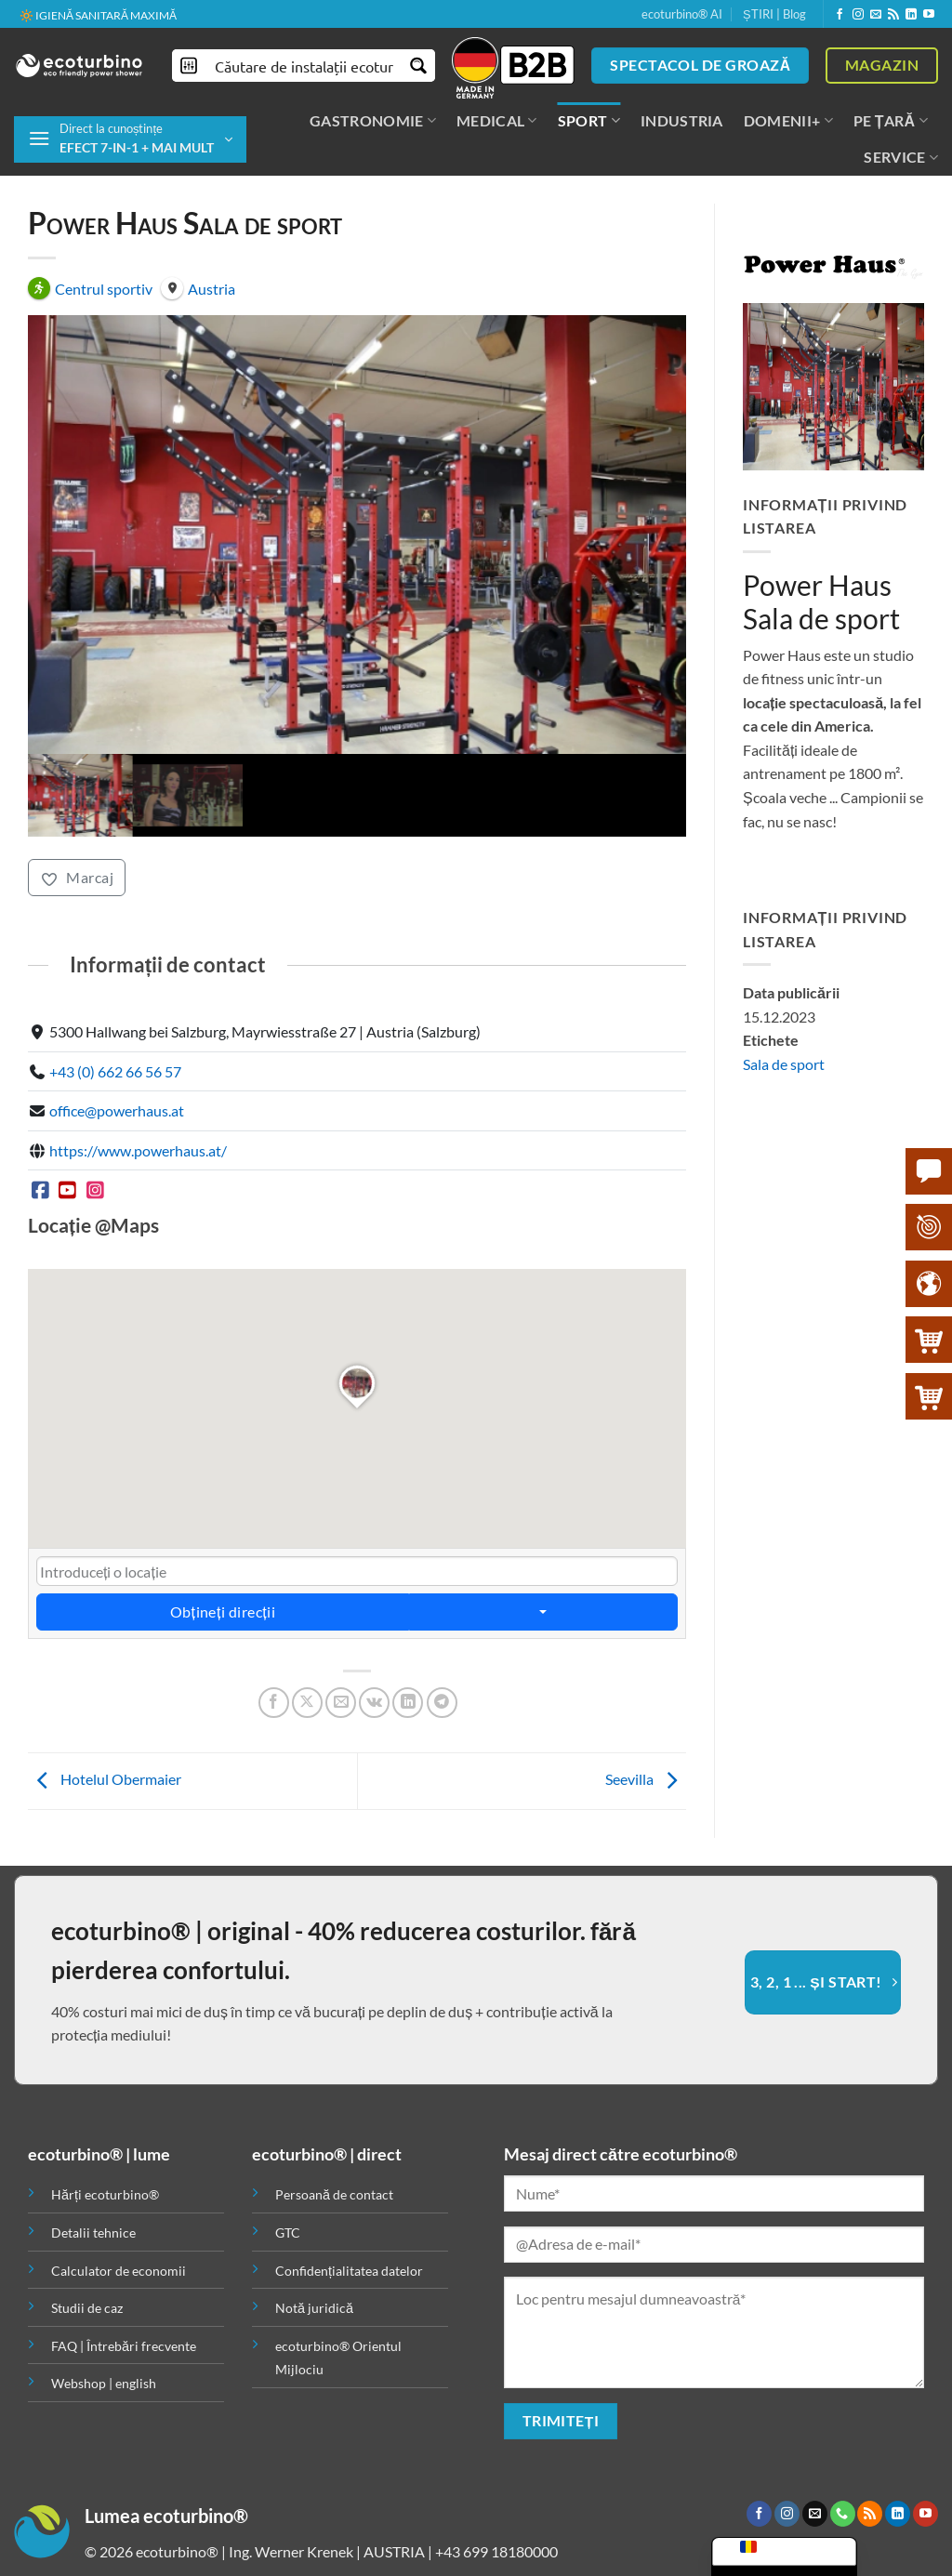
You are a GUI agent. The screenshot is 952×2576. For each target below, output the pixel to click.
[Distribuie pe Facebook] (273, 1633)
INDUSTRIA (682, 120)
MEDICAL (496, 121)
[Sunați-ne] (842, 2446)
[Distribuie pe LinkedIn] (407, 1633)
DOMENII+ (788, 121)
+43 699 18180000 (496, 2483)
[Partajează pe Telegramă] (442, 1633)
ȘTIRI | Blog (774, 14)
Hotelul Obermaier (104, 1710)
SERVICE (901, 157)
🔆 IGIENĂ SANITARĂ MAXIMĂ (98, 15)
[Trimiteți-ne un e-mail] (875, 14)
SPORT (589, 121)
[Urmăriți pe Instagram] (858, 14)
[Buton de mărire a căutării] (419, 65)
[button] (130, 139)
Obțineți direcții (223, 1543)
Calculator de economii (118, 2202)
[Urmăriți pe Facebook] (839, 14)
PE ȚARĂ (890, 121)
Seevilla (645, 1710)
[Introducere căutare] (304, 65)
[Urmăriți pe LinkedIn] (911, 14)
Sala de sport (784, 1064)
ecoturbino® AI (681, 14)
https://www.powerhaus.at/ (138, 1081)
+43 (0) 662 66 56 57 (115, 1002)
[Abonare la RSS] (893, 14)
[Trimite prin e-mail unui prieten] (340, 1633)
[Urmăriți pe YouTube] (928, 14)
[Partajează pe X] (307, 1633)
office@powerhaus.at (116, 1042)
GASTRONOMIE (373, 121)
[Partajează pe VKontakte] (374, 1633)
